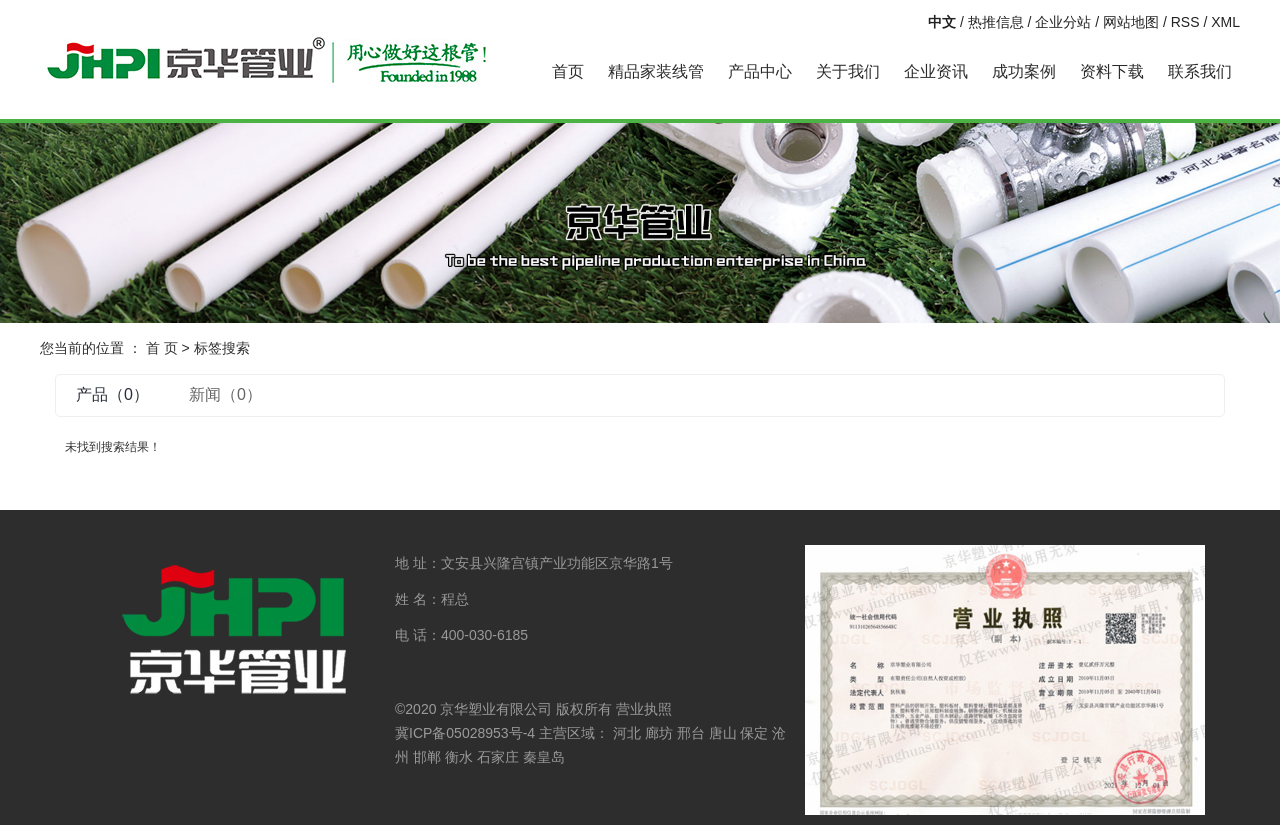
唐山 (723, 733)
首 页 (162, 348)
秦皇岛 (544, 757)
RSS (1185, 22)
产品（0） (112, 394)
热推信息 (996, 22)
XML (1225, 22)
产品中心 (760, 71)
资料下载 (1112, 71)
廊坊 (659, 733)
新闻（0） (225, 394)
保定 (754, 733)
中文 (942, 22)
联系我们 (1200, 71)
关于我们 (848, 71)
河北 (627, 733)
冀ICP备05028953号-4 (465, 733)
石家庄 (498, 757)
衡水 (459, 757)
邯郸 (427, 757)
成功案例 (1024, 71)
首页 (568, 71)
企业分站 (1063, 22)
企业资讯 (936, 71)
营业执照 (644, 709)
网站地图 (1131, 22)
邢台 (691, 733)
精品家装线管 (656, 71)
